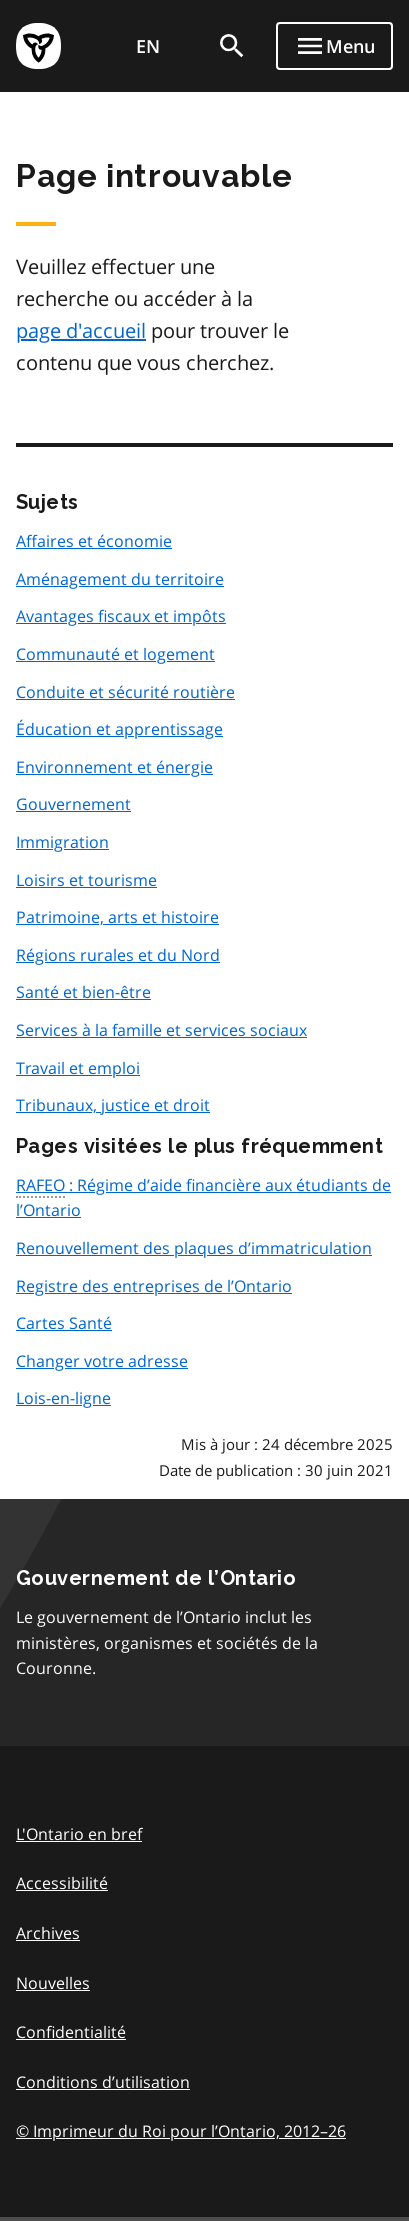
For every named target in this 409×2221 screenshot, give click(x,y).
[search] (232, 46)
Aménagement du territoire (120, 579)
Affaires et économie (94, 541)
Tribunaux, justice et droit (113, 1105)
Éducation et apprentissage (119, 729)
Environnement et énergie (114, 767)
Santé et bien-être (83, 992)
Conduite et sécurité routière (125, 692)
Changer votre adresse (102, 1361)
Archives (48, 1933)
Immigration (62, 842)
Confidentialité (71, 2032)
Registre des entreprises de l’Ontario (154, 1286)
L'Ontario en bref (79, 1834)
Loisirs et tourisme (86, 880)
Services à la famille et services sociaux (161, 1030)
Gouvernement (73, 804)
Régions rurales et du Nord (118, 955)
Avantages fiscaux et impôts (121, 616)
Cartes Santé (64, 1323)
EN (148, 46)
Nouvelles (53, 1983)
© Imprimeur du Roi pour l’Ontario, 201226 (181, 2130)
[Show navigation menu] (334, 46)
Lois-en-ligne (63, 1398)
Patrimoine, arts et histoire (117, 917)
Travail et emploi (78, 1068)
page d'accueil (81, 330)
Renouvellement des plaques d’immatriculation (194, 1248)
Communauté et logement (115, 654)
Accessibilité (62, 1883)
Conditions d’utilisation (103, 2082)
